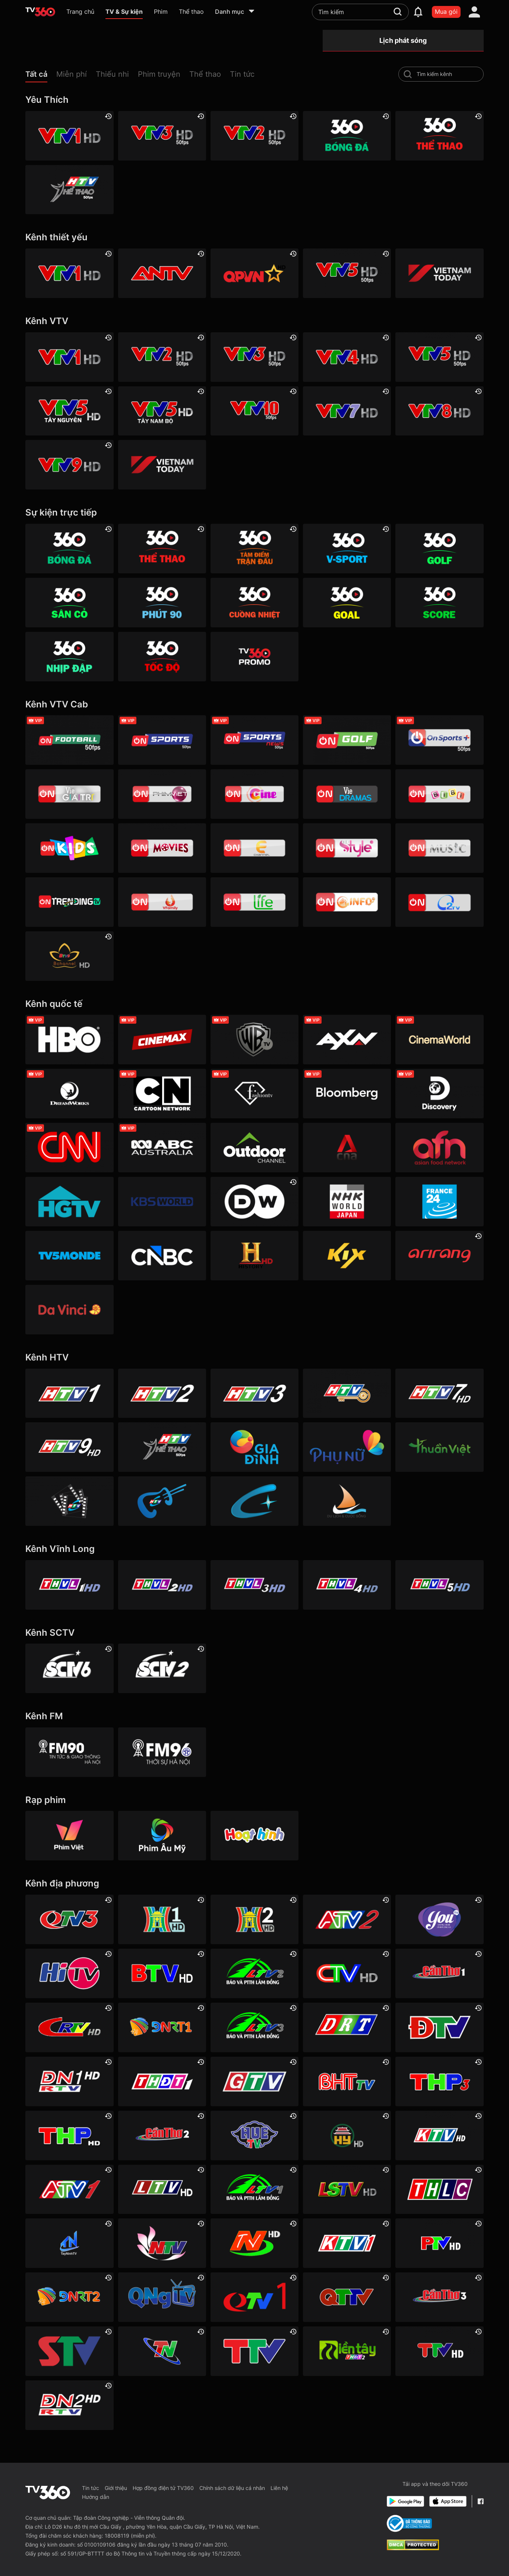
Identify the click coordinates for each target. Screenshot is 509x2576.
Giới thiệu (116, 2488)
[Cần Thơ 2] (162, 2135)
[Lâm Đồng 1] (254, 2189)
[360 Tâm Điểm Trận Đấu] (254, 548)
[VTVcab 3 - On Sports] (162, 740)
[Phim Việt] (69, 1835)
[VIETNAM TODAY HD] (439, 273)
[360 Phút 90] (162, 602)
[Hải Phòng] (69, 2135)
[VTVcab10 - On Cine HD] (254, 794)
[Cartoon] (162, 1093)
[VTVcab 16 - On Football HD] (69, 740)
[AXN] (347, 1039)
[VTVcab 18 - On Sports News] (254, 740)
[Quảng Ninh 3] (69, 1919)
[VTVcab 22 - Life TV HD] (254, 902)
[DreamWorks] (69, 1093)
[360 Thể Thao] (439, 136)
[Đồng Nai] (69, 2405)
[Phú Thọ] (439, 2243)
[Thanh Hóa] (254, 2351)
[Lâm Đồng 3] (254, 2027)
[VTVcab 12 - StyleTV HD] (347, 848)
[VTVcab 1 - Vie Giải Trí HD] (69, 794)
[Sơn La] (69, 2351)
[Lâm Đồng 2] (254, 1973)
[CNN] (69, 1147)
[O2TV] (439, 902)
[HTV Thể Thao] (69, 190)
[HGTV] (69, 1201)
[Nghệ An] (162, 2243)
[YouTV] (439, 1919)
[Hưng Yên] (347, 2135)
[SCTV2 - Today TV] (162, 1668)
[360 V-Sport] (347, 548)
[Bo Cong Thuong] (409, 2523)
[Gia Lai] (254, 2081)
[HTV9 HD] (69, 1447)
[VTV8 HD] (439, 411)
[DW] (254, 1201)
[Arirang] (439, 1255)
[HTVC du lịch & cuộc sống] (347, 1501)
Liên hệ (279, 2488)
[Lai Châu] (162, 2189)
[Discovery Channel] (439, 1093)
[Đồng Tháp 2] (347, 2351)
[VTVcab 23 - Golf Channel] (347, 740)
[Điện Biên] (439, 2027)
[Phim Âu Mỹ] (162, 1835)
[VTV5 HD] (347, 273)
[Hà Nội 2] (254, 1919)
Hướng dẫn (95, 2497)
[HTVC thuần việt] (439, 1447)
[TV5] (69, 1255)
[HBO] (69, 1039)
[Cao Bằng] (69, 2027)
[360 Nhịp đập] (69, 656)
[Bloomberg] (347, 1093)
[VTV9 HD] (69, 464)
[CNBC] (162, 1255)
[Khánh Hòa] (439, 2135)
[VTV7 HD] (347, 411)
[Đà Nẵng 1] (162, 2027)
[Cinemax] (162, 1039)
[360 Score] (439, 602)
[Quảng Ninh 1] (254, 2297)
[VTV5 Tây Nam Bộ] (162, 411)
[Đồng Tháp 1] (162, 2081)
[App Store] (448, 2501)
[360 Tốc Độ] (162, 656)
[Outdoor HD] (254, 1147)
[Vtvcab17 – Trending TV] (69, 902)
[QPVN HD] (254, 273)
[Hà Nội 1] (162, 1919)
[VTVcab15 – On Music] (439, 848)
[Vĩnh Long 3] (254, 1585)
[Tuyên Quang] (439, 2351)
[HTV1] (69, 1393)
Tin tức (90, 2488)
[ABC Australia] (162, 1147)
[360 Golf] (439, 548)
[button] (40, 75)
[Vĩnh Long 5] (439, 1585)
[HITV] (69, 1973)
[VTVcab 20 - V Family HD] (162, 902)
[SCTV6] (69, 1668)
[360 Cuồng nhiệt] (254, 602)
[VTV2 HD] (254, 136)
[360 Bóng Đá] (347, 136)
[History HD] (254, 1255)
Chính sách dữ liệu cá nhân (232, 2488)
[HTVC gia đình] (254, 1447)
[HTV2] (162, 1393)
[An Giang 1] (69, 2189)
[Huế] (254, 2135)
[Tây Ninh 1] (69, 2243)
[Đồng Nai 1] (69, 2081)
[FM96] (162, 1752)
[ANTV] (162, 273)
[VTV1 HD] (69, 136)
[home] (40, 12)
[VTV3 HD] (162, 136)
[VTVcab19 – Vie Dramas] (347, 794)
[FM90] (69, 1752)
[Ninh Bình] (254, 2243)
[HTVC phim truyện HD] (69, 1501)
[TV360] (254, 656)
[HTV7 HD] (439, 1393)
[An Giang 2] (347, 1919)
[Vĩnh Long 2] (162, 1585)
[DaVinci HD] (69, 1309)
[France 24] (439, 1201)
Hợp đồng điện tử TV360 (163, 2488)
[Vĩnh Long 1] (69, 1585)
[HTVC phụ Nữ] (347, 1447)
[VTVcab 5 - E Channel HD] (254, 848)
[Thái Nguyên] (162, 2351)
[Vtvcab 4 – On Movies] (162, 848)
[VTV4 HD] (347, 357)
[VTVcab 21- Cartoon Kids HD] (69, 848)
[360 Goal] (347, 602)
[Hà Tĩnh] (347, 2081)
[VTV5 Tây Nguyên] (69, 411)
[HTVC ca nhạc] (162, 1501)
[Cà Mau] (347, 1973)
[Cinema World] (439, 1039)
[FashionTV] (254, 1093)
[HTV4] (347, 1393)
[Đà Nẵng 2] (69, 2297)
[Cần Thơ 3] (439, 2297)
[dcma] (413, 2548)
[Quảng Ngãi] (162, 2297)
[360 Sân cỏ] (69, 602)
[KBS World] (162, 1201)
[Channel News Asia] (347, 1147)
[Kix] (347, 1255)
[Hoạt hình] (254, 1835)
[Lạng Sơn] (347, 2189)
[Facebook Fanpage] (480, 2501)
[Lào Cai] (439, 2189)
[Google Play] (405, 2501)
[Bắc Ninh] (162, 1973)
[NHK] (347, 1201)
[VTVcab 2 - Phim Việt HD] (162, 794)
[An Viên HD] (69, 956)
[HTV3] (254, 1393)
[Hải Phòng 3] (439, 2081)
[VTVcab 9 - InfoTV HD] (347, 902)
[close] (496, 22)
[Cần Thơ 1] (439, 1973)
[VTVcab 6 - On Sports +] (439, 740)
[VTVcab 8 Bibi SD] (439, 794)
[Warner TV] (254, 1039)
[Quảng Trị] (347, 2297)
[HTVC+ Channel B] (254, 1501)
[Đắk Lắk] (347, 2027)
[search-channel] (407, 74)
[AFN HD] (439, 1147)
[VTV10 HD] (254, 411)
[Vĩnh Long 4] (347, 1585)
